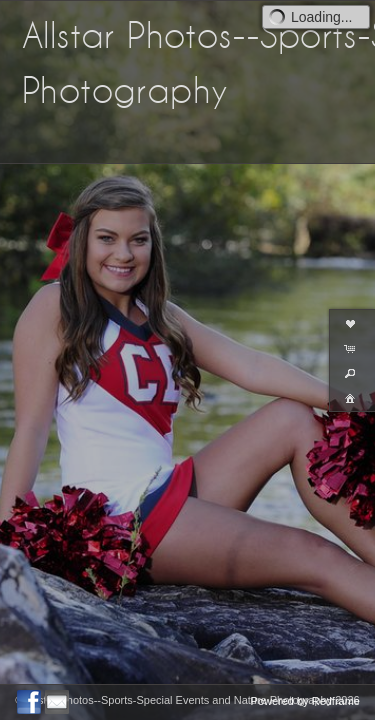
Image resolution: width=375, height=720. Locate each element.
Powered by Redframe (305, 701)
